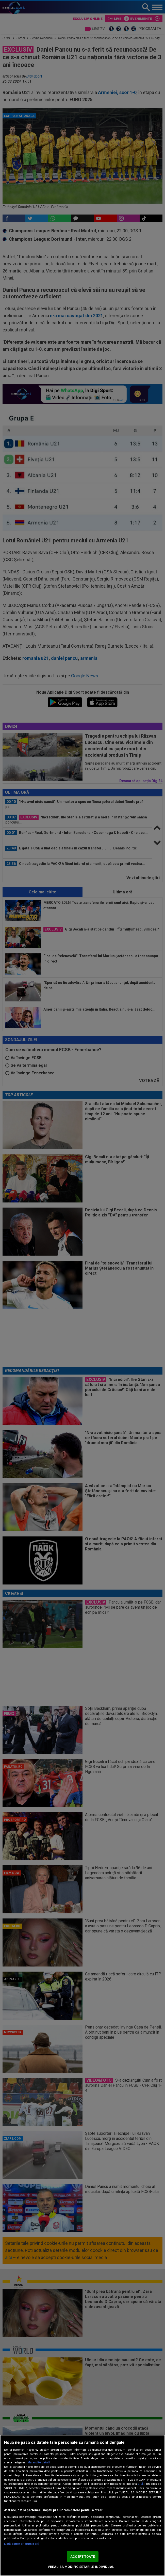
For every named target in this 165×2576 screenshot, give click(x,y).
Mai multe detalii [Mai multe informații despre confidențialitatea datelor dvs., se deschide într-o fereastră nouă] (38, 2462)
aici (140, 2484)
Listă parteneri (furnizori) (21, 2543)
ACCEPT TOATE (82, 2556)
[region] (82, 2505)
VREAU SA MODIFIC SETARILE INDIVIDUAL (81, 2567)
